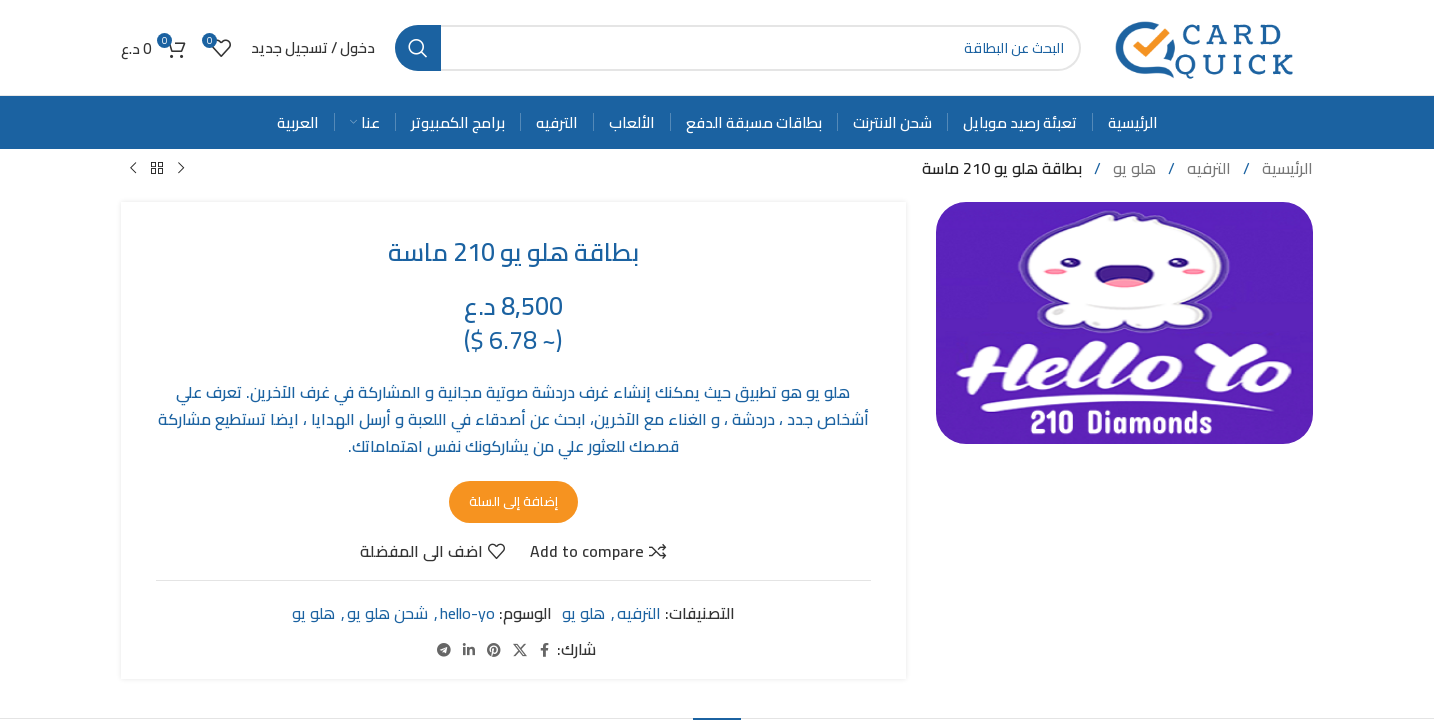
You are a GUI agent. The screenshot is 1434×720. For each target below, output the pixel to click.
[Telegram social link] (444, 649)
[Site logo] (1207, 46)
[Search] (738, 48)
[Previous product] (181, 169)
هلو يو (1132, 168)
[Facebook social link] (545, 649)
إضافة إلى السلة (513, 500)
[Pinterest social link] (494, 649)
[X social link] (520, 649)
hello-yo (467, 613)
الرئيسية (1285, 168)
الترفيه (1207, 168)
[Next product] (133, 169)
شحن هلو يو (387, 613)
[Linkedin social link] (469, 649)
